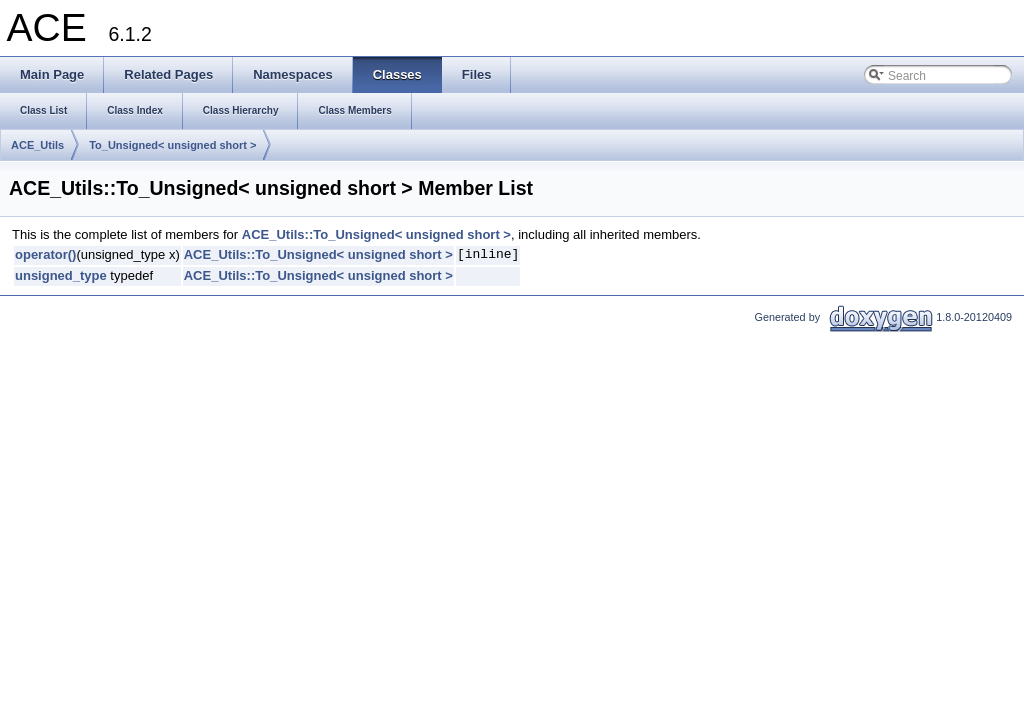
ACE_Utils (37, 145)
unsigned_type (61, 275)
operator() (45, 254)
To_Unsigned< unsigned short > (172, 145)
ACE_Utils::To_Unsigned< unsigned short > (376, 234)
